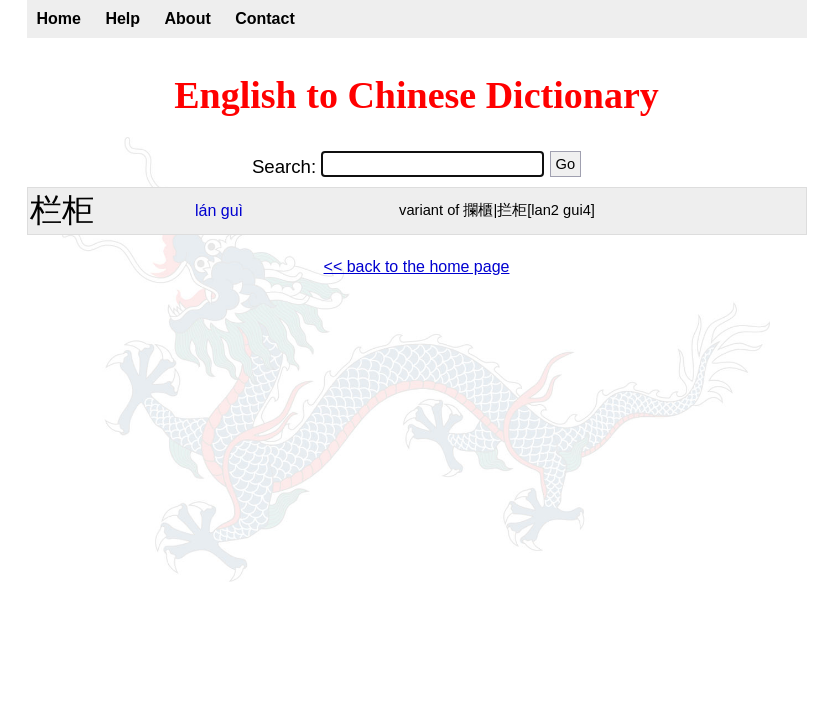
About (188, 18)
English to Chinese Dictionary (416, 95)
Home (59, 18)
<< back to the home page (417, 266)
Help (122, 18)
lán (205, 210)
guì (232, 210)
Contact (265, 18)
